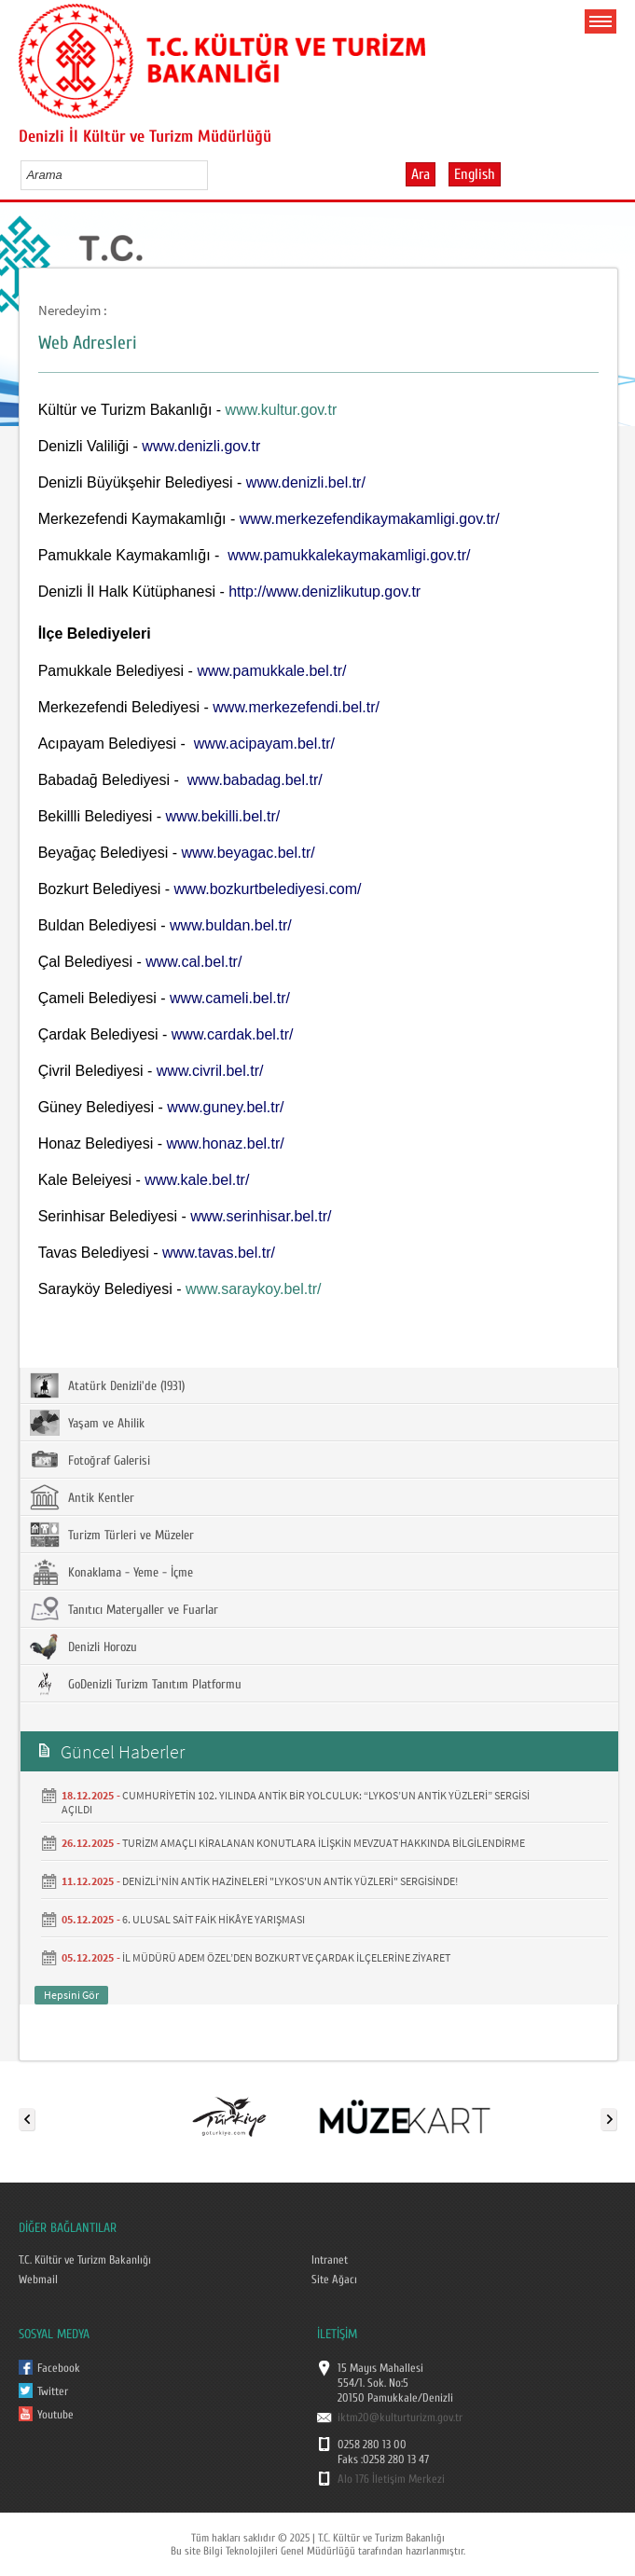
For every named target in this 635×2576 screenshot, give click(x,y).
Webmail (38, 2279)
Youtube (55, 2414)
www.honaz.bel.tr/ (224, 1143)
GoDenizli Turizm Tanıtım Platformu (136, 1684)
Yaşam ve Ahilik (87, 1423)
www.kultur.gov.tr (282, 410)
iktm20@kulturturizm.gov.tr (400, 2417)
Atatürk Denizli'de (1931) (107, 1385)
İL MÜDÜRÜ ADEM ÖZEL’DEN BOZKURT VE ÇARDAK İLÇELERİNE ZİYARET (286, 1957)
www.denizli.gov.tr (201, 446)
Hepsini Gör (71, 1995)
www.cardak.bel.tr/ (233, 1034)
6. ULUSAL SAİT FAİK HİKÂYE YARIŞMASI (213, 1919)
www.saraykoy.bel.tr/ (254, 1289)
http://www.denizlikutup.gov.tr (324, 591)
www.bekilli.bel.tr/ (223, 816)
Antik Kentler (82, 1497)
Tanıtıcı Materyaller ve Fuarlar (124, 1609)
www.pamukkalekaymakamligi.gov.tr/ (349, 555)
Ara (420, 174)
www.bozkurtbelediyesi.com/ (267, 889)
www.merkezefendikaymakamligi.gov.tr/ (370, 519)
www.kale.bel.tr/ (197, 1180)
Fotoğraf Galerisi (90, 1460)
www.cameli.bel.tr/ (230, 998)
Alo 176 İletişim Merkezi (391, 2479)
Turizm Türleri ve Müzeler (112, 1535)
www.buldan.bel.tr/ (231, 925)
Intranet (329, 2259)
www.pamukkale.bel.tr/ (271, 671)
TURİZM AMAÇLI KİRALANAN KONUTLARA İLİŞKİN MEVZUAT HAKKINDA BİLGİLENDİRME (323, 1843)
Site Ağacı (334, 2279)
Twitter (52, 2391)
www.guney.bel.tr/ (225, 1107)
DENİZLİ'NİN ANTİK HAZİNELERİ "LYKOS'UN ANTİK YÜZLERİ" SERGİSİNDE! (290, 1881)
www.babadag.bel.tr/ (255, 780)
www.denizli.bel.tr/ (306, 482)
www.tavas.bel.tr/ (218, 1252)
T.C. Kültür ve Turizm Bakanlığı (85, 2259)
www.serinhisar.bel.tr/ (260, 1216)
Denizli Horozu (83, 1646)
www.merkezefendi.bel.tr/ (296, 707)
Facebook (58, 2368)
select (213, 174)
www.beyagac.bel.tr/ (247, 853)
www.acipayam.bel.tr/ (264, 743)
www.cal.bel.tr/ (193, 962)
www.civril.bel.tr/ (210, 1071)
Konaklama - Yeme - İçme (111, 1572)
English (474, 174)
